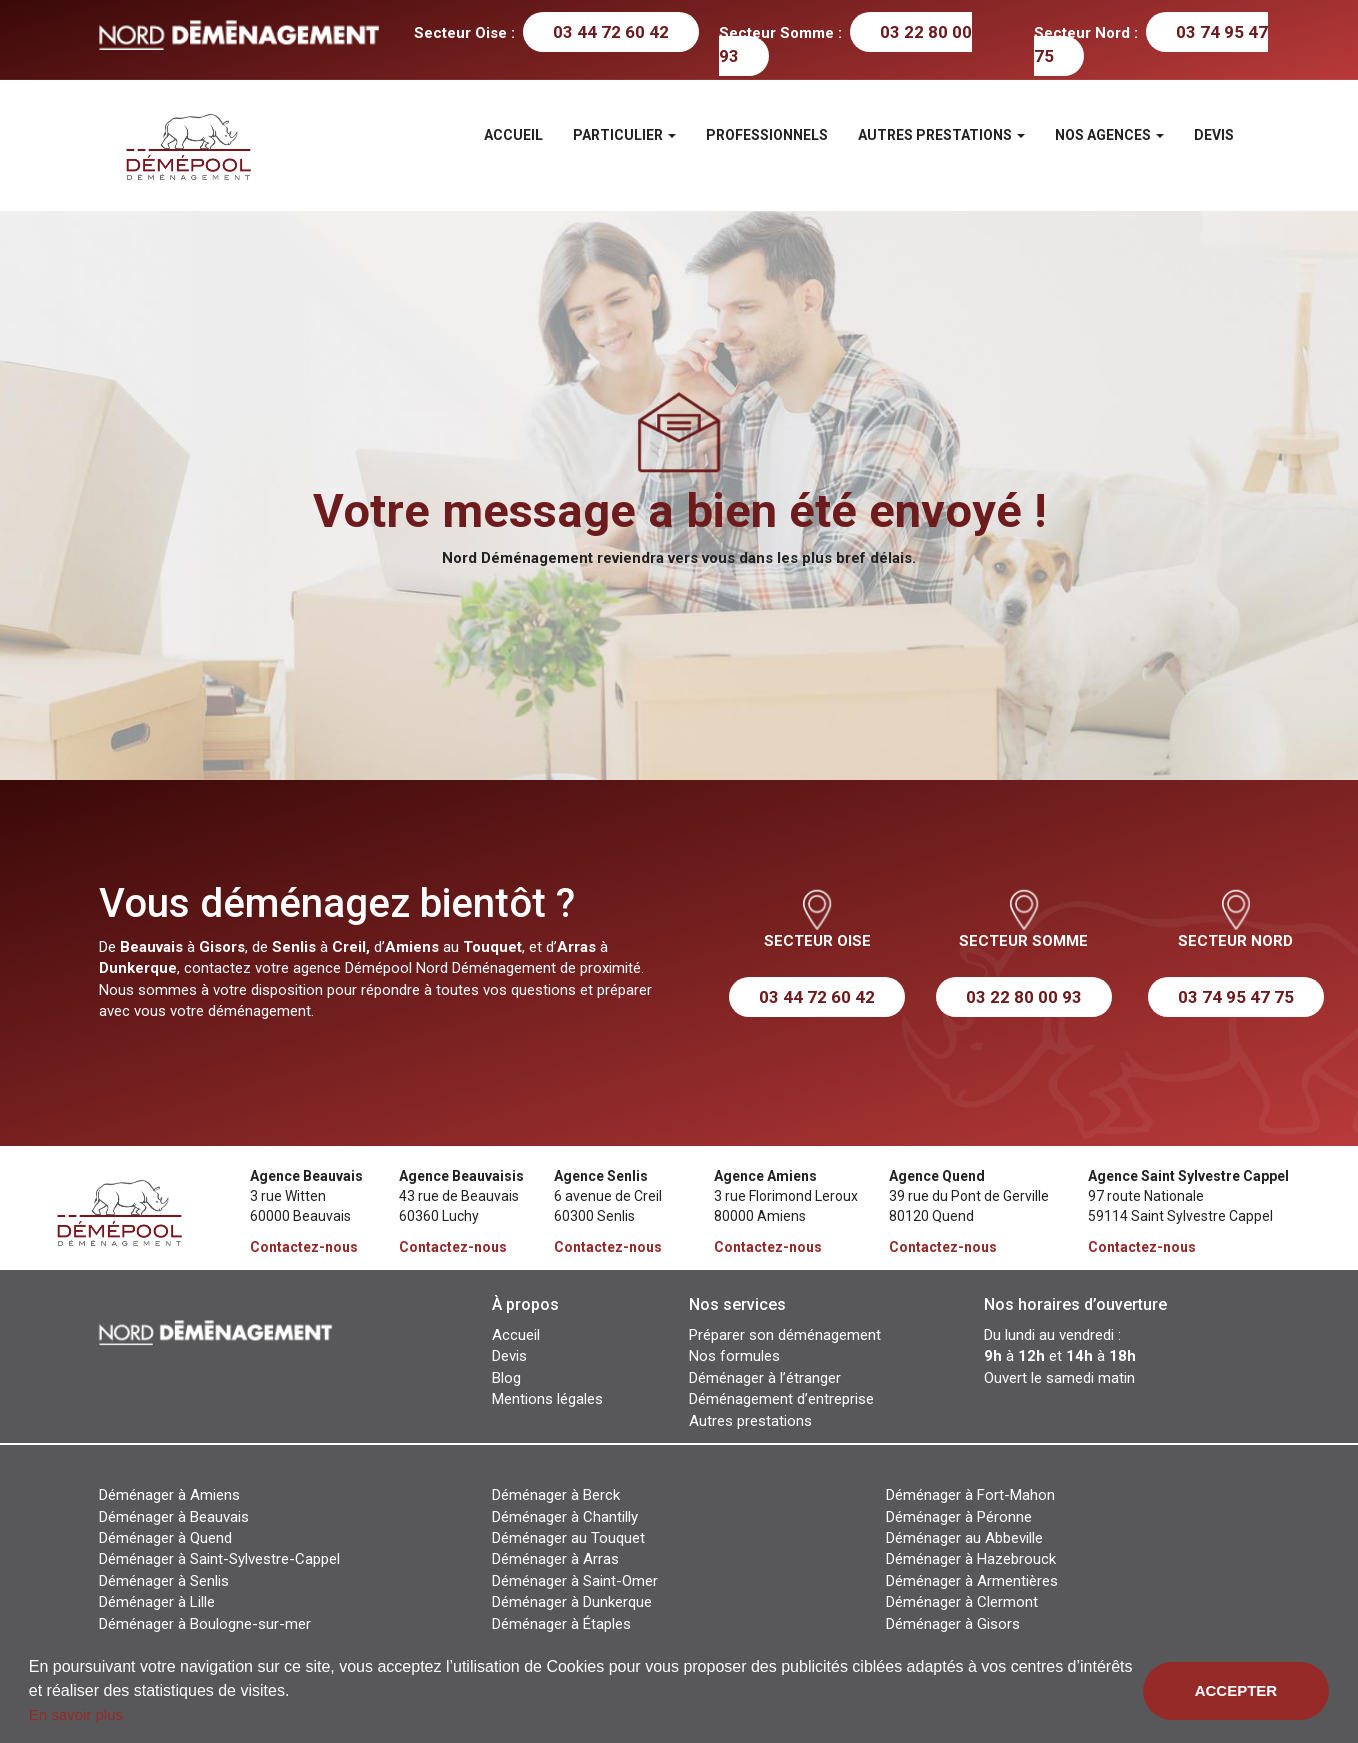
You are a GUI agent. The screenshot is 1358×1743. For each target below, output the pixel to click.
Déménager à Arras (555, 1559)
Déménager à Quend (165, 1538)
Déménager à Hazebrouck (971, 1559)
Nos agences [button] (1109, 135)
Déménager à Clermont (962, 1602)
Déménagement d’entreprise (781, 1399)
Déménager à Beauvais (174, 1517)
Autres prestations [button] (941, 135)
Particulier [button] (624, 135)
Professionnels (767, 135)
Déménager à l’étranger (765, 1378)
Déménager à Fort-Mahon (970, 1495)
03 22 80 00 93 (1024, 997)
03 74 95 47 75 (1151, 44)
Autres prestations (750, 1421)
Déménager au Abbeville (964, 1538)
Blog (506, 1378)
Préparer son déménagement (785, 1335)
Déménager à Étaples (561, 1624)
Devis (1214, 135)
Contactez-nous (304, 1247)
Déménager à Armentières (972, 1581)
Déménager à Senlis (164, 1581)
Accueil (513, 135)
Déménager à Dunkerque (572, 1602)
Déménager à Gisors (953, 1624)
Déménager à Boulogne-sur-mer (205, 1624)
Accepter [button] (1236, 1690)
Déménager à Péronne (959, 1517)
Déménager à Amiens (169, 1495)
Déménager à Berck (556, 1495)
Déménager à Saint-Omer (575, 1581)
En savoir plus (76, 1714)
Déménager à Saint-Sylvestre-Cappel (219, 1559)
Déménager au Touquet (568, 1538)
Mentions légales (547, 1399)
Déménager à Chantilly (565, 1517)
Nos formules (734, 1356)
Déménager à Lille (157, 1602)
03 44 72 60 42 (611, 32)
